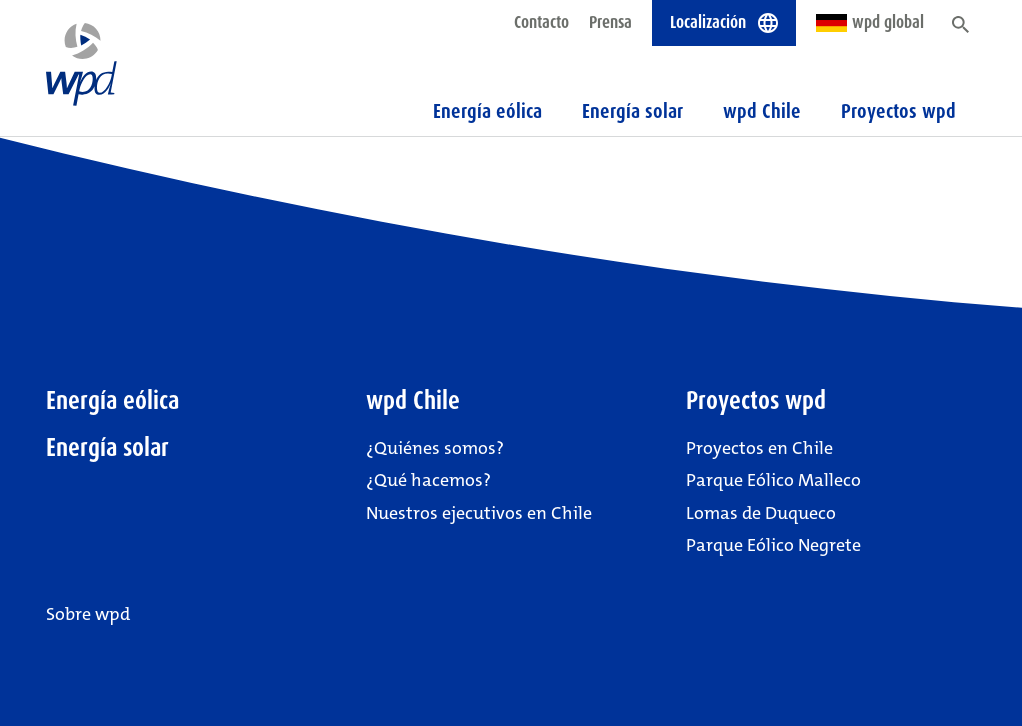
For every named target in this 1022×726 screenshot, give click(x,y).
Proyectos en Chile (759, 448)
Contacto (541, 22)
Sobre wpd (88, 614)
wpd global (870, 22)
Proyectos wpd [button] (898, 111)
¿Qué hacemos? (428, 480)
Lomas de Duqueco (761, 513)
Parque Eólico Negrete (773, 545)
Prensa (610, 22)
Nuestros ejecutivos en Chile (479, 513)
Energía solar (632, 111)
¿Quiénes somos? (435, 448)
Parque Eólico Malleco (773, 480)
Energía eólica (487, 111)
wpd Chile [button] (762, 111)
